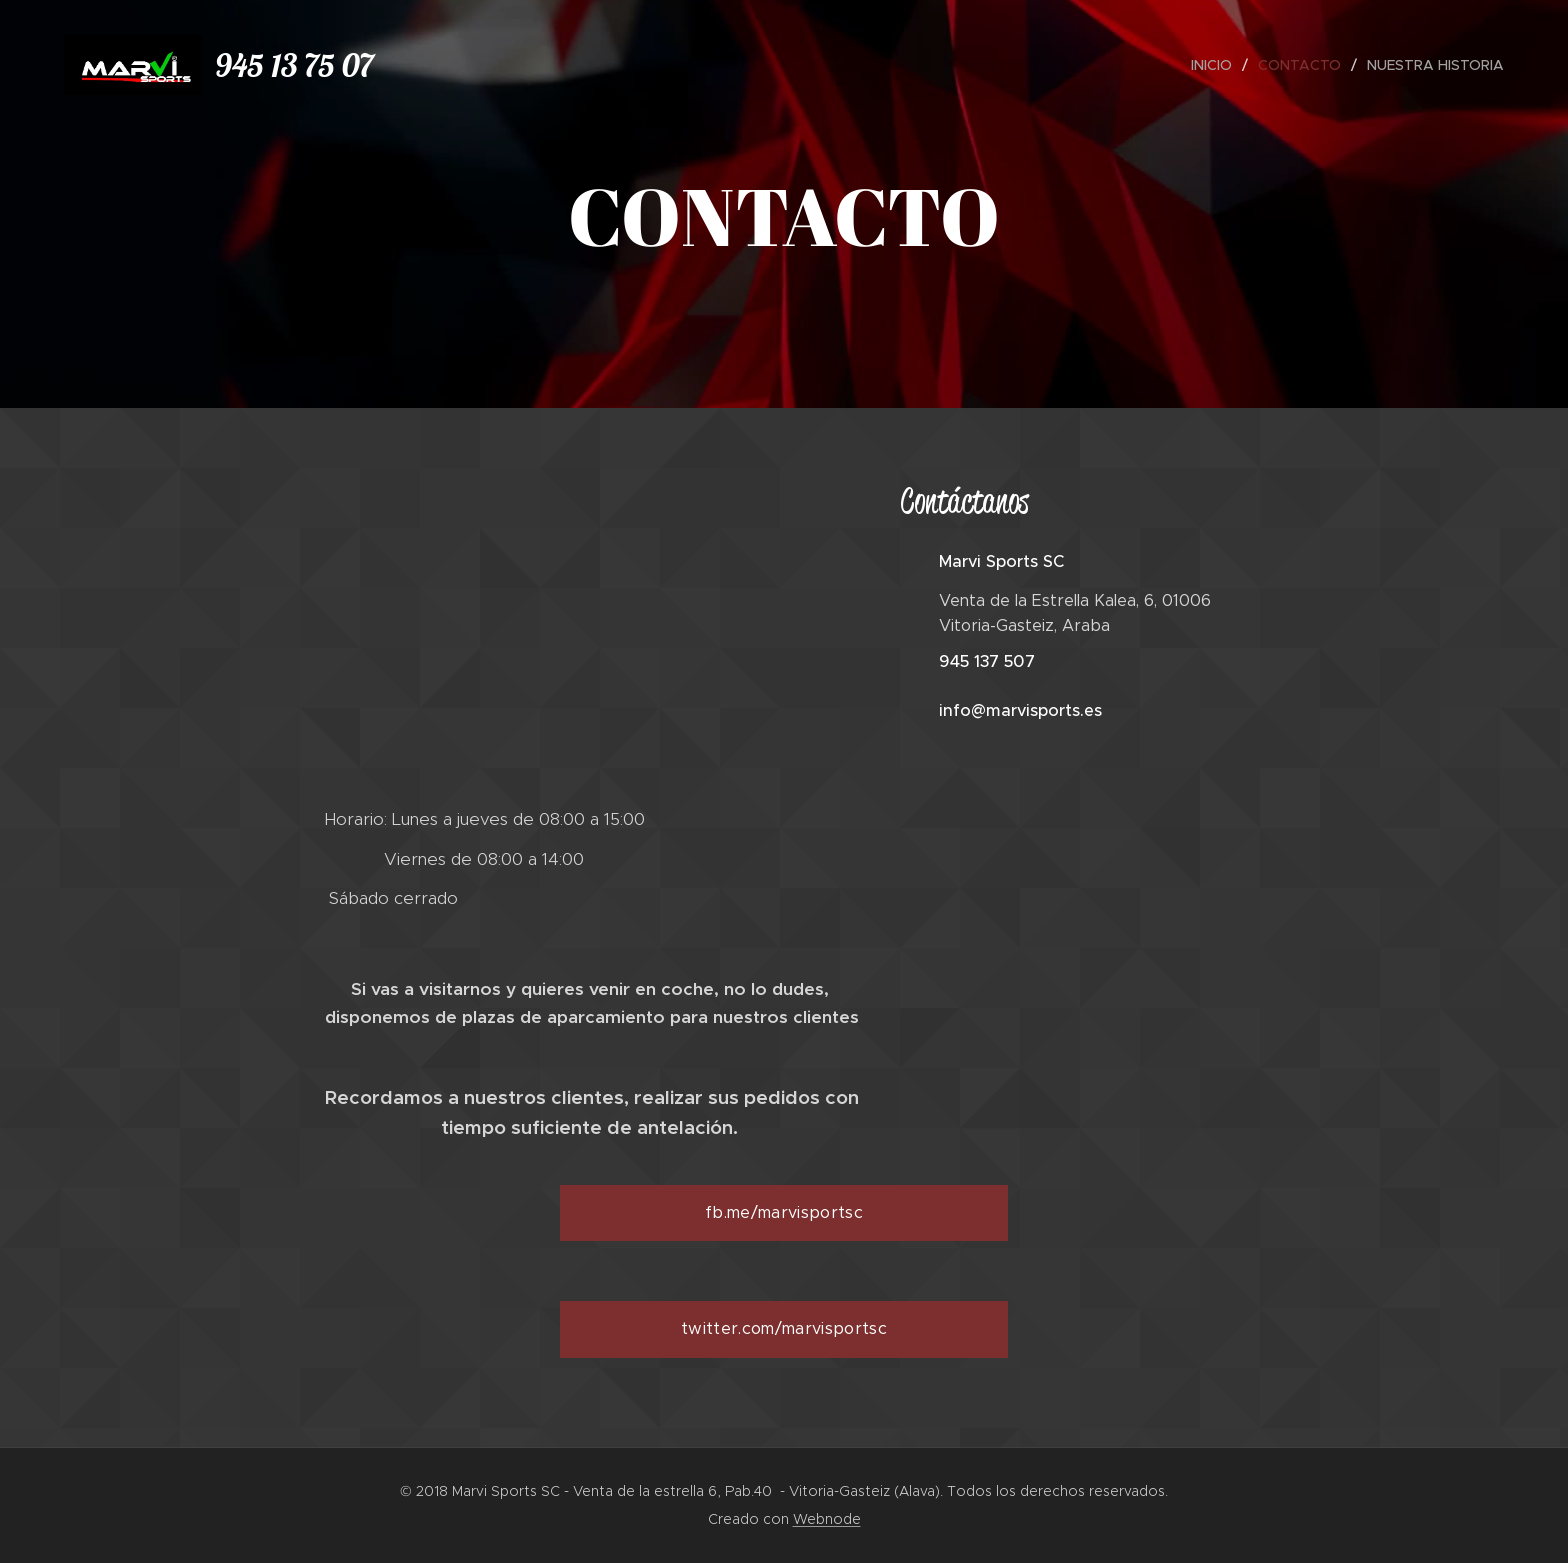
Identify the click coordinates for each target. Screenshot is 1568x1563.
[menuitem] (1217, 65)
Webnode (827, 1519)
